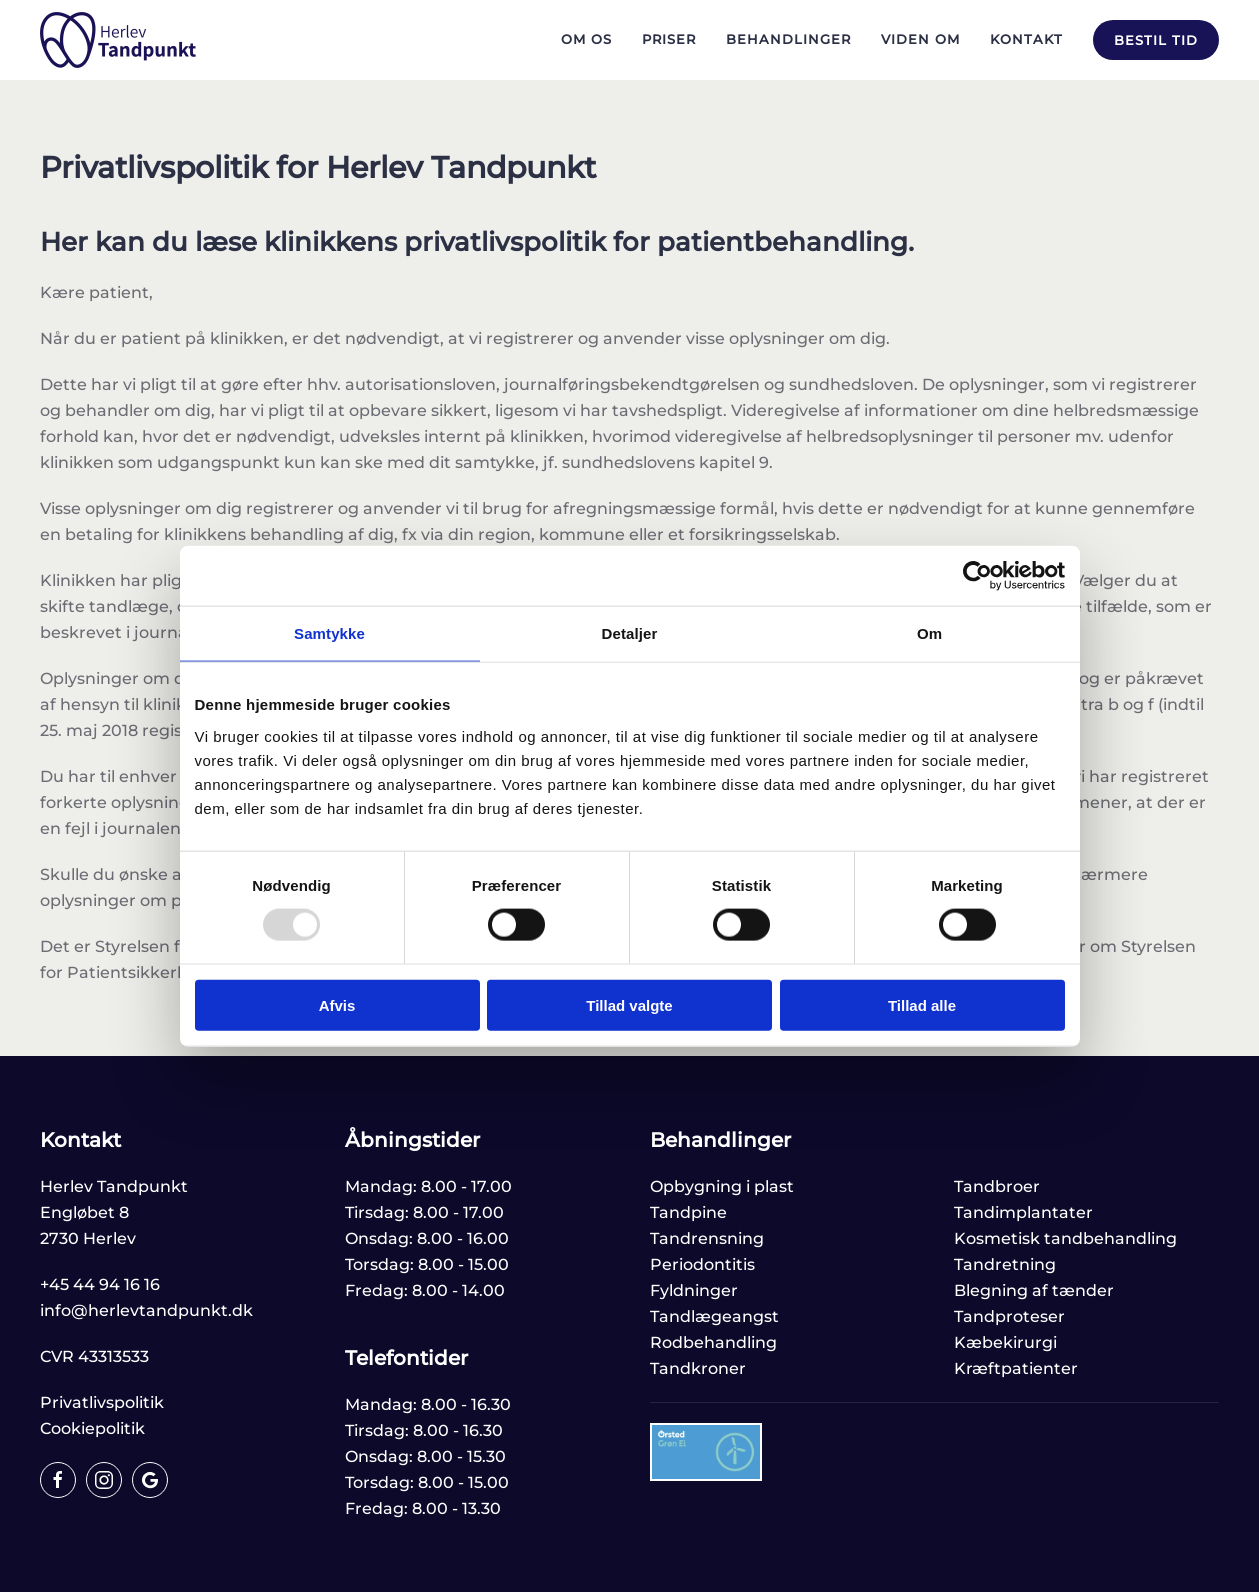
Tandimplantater (1023, 1212)
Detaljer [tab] (630, 633)
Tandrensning (707, 1238)
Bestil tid (1156, 40)
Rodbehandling (713, 1342)
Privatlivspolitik (102, 1402)
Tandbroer (997, 1186)
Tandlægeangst (714, 1316)
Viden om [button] (920, 39)
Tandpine (688, 1212)
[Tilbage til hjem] (118, 40)
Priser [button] (669, 39)
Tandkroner (698, 1368)
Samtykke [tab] (329, 633)
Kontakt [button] (1026, 39)
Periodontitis (702, 1264)
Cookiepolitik (92, 1428)
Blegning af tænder (1034, 1290)
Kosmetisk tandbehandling (1065, 1238)
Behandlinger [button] (788, 39)
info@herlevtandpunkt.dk (146, 1310)
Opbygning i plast (722, 1186)
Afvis (337, 1004)
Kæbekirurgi (1005, 1342)
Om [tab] (929, 633)
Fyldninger (694, 1290)
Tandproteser (1009, 1316)
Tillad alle (922, 1004)
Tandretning (1005, 1264)
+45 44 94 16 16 (100, 1284)
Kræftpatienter (1016, 1368)
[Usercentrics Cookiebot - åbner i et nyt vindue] (977, 576)
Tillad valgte (629, 1004)
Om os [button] (586, 39)
